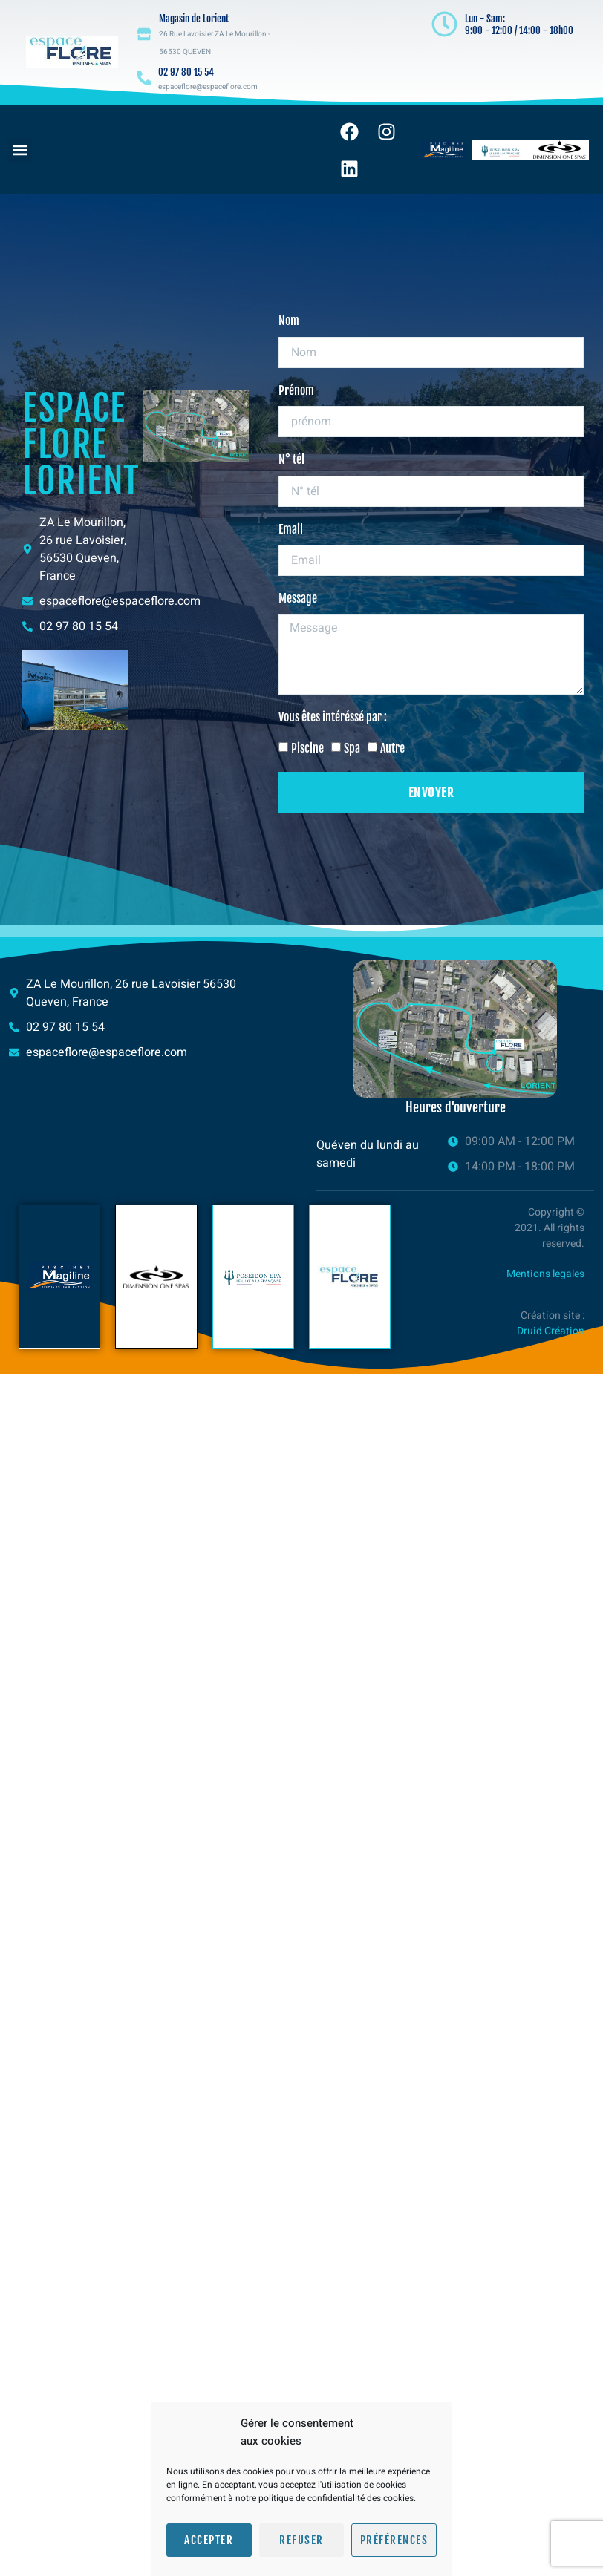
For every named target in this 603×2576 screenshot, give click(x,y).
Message (297, 598)
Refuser (301, 2540)
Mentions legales (545, 1274)
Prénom (296, 390)
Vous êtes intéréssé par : (332, 716)
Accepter (208, 2540)
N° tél (291, 459)
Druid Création (550, 1331)
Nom (288, 320)
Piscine (307, 748)
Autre (392, 748)
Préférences (394, 2540)
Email (290, 529)
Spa (352, 748)
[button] (19, 150)
